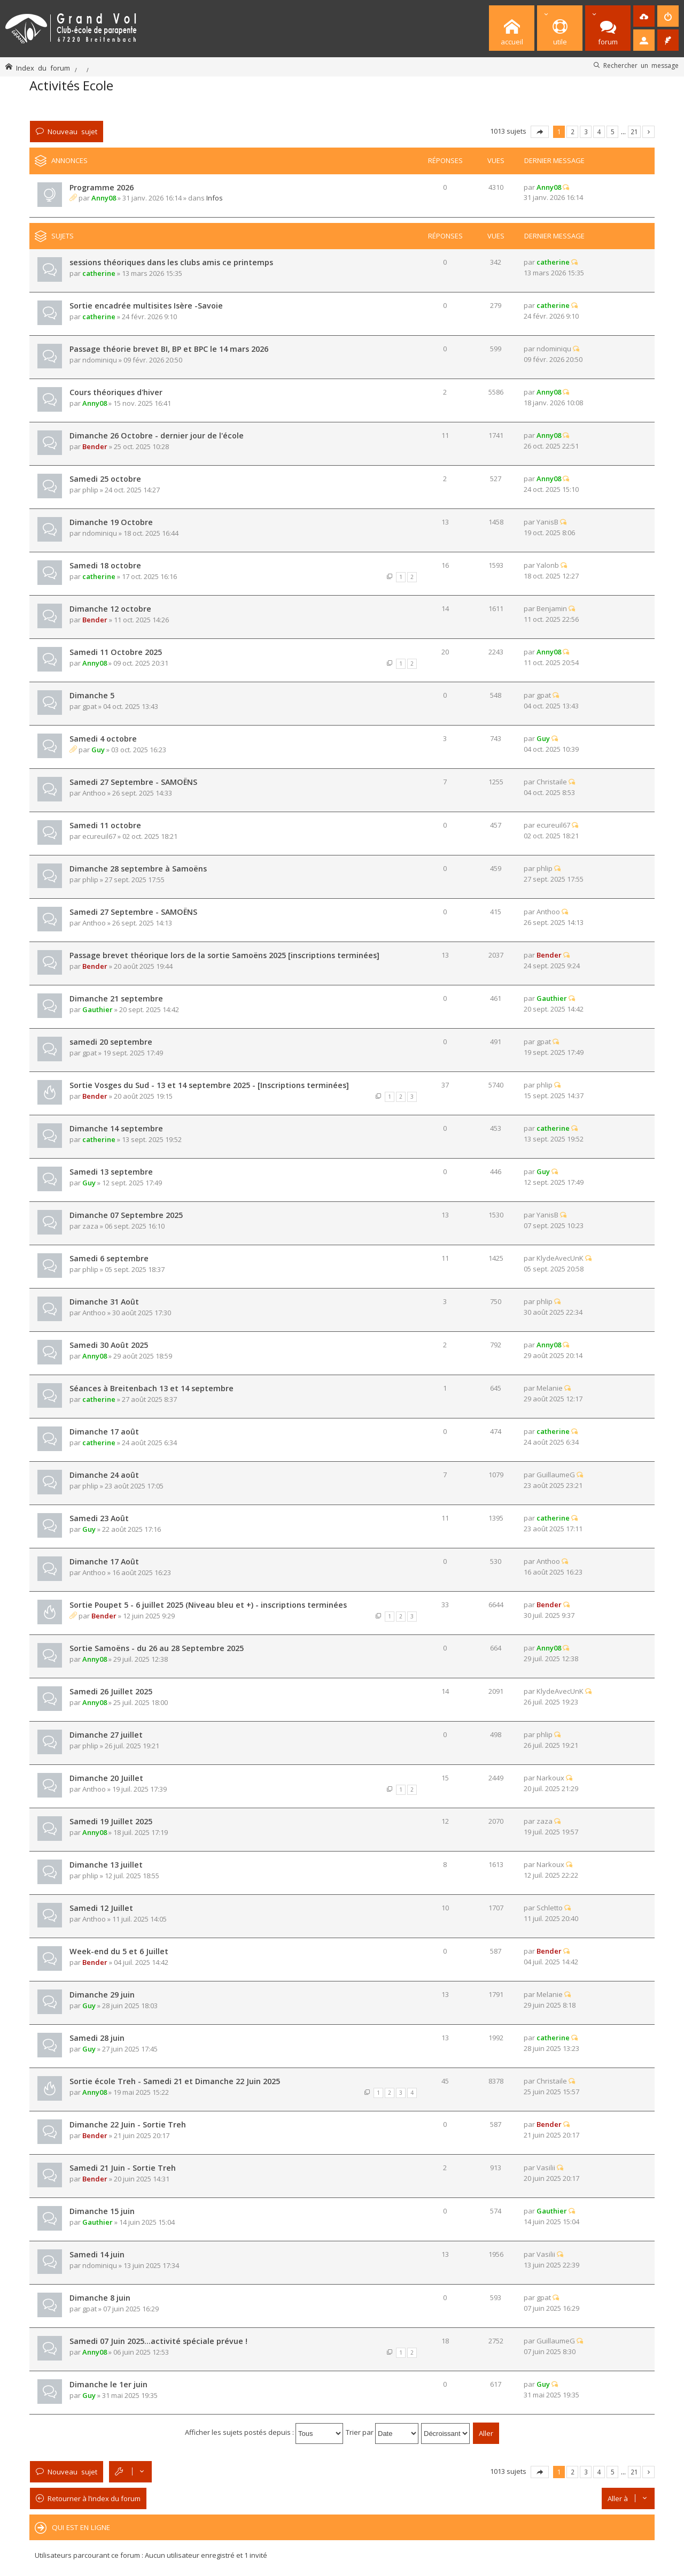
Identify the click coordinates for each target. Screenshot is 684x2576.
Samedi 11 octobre (105, 825)
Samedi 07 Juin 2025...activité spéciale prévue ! (158, 2341)
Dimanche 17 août (104, 1431)
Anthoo (94, 793)
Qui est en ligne (81, 2527)
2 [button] (572, 131)
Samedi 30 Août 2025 (108, 1345)
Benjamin (552, 608)
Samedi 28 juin (97, 2038)
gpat (89, 706)
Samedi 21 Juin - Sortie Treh (122, 2168)
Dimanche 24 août (104, 1475)
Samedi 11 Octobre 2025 (115, 652)
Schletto (550, 1907)
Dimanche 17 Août (104, 1561)
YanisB (547, 522)
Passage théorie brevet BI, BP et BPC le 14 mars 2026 (168, 349)
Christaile (552, 781)
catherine (98, 273)
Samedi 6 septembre (109, 1258)
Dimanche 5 (91, 695)
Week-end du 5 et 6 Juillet (118, 1951)
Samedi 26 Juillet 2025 (110, 1691)
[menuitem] (644, 16)
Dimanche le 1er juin (108, 2384)
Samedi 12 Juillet (101, 1908)
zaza (90, 1226)
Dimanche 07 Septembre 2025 (126, 1215)
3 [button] (586, 131)
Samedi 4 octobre (103, 739)
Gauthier (97, 1009)
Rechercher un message (641, 65)
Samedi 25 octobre (105, 479)
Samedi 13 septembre (111, 1172)
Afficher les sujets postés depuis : (264, 2432)
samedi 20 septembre (110, 1042)
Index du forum (43, 67)
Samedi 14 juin (97, 2254)
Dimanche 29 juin (102, 1994)
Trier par (382, 2432)
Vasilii (546, 2167)
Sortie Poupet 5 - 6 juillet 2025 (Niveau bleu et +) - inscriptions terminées (208, 1605)
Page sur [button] (540, 132)
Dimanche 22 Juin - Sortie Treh (127, 2124)
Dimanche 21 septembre (116, 998)
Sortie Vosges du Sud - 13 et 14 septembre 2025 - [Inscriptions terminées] (209, 1085)
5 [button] (613, 131)
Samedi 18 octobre (105, 565)
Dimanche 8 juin (99, 2298)
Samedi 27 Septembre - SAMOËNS (133, 782)
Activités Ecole (71, 85)
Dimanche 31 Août (104, 1302)
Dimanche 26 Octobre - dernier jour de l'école (156, 435)
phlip (90, 490)
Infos (214, 198)
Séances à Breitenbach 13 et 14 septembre (151, 1388)
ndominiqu (99, 360)
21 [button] (634, 131)
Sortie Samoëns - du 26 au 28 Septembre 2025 (156, 1648)
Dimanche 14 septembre (116, 1128)
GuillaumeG (556, 1474)
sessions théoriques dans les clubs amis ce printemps (171, 262)
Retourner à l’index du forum (94, 2498)
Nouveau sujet (72, 131)
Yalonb (548, 565)
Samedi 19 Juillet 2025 (110, 1821)
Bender (94, 446)
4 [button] (599, 131)
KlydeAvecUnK (560, 1258)
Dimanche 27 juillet (106, 1735)
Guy (98, 749)
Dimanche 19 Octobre (111, 522)
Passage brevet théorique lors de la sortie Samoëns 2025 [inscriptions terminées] (224, 955)
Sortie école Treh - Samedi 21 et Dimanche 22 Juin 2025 (174, 2081)
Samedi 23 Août (99, 1518)
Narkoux (550, 1778)
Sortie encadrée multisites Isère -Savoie (146, 305)
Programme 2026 (101, 187)
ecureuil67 (99, 836)
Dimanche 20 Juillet (106, 1778)
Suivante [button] (648, 132)
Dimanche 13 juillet (106, 1865)
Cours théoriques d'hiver (115, 392)
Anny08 (103, 198)
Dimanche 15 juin (102, 2211)
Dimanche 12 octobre (110, 609)
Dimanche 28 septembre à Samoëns (138, 868)
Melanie (550, 1388)
